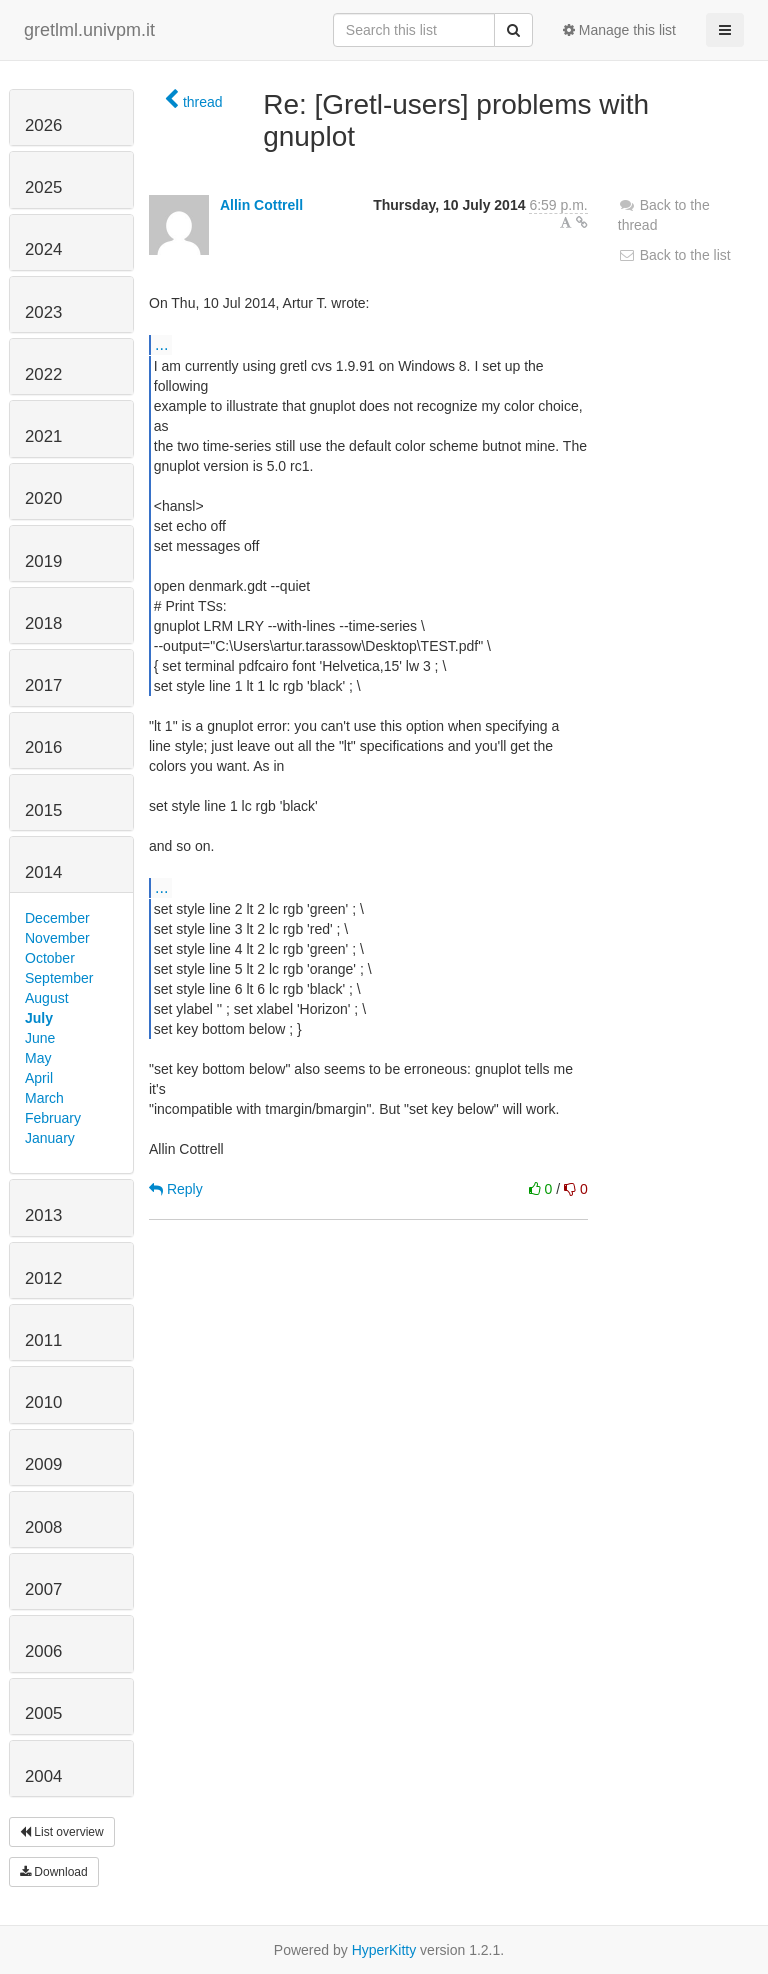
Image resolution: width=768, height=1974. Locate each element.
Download (54, 1872)
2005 (43, 1713)
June (40, 1038)
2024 (43, 249)
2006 (43, 1651)
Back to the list (674, 255)
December (57, 918)
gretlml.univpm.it (89, 30)
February (53, 1118)
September (59, 978)
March (44, 1098)
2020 (43, 498)
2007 (43, 1589)
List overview (62, 1832)
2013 (43, 1215)
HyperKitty (384, 1950)
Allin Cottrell (261, 205)
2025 (43, 187)
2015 (43, 810)
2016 (43, 747)
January (50, 1138)
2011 (43, 1340)
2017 (43, 685)
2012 (43, 1278)
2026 (43, 125)
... (161, 344)
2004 (43, 1776)
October (50, 958)
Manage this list (619, 30)
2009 (43, 1464)
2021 (43, 436)
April (39, 1078)
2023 (43, 312)
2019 (43, 561)
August (47, 998)
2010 (43, 1402)
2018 (43, 623)
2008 (43, 1527)
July (39, 1018)
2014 (43, 872)
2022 (43, 374)
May (38, 1058)
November (57, 938)
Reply (176, 1189)
